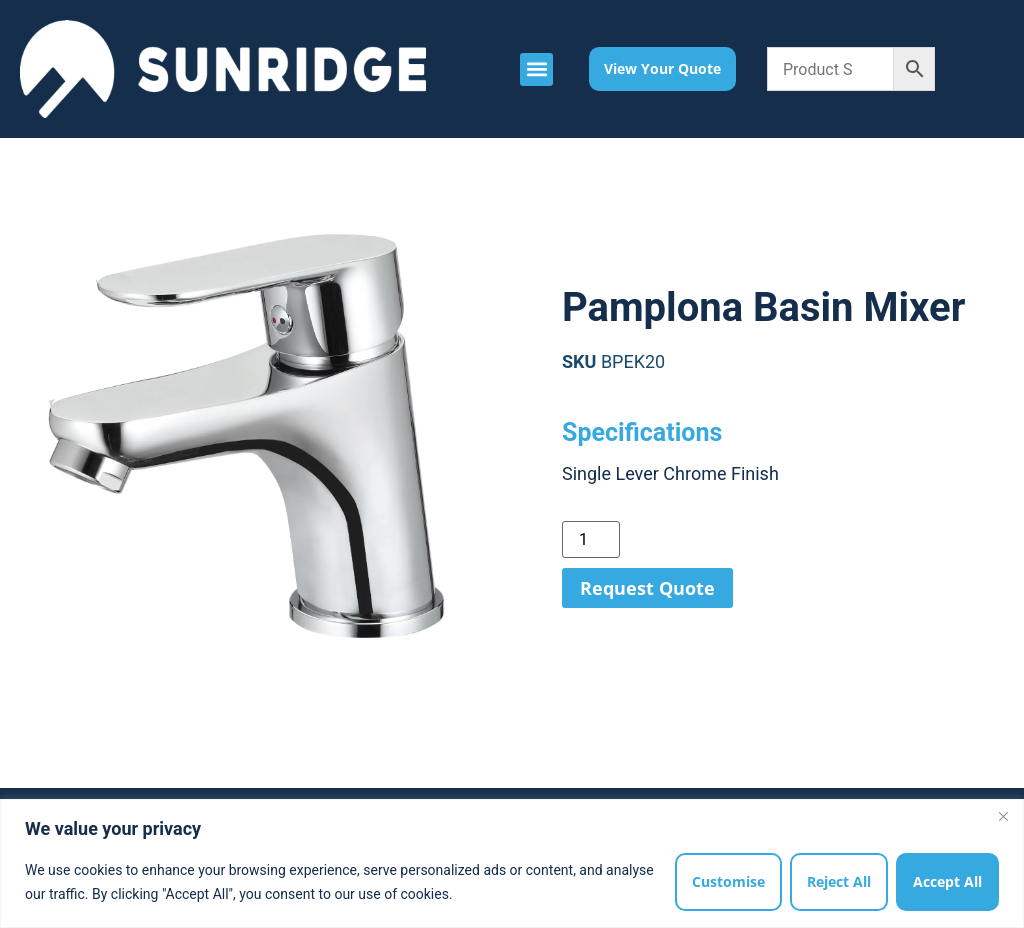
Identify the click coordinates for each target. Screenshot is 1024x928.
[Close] (1003, 816)
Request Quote (647, 588)
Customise (728, 881)
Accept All (947, 881)
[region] (512, 863)
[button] (536, 69)
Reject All (839, 881)
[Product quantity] (591, 539)
